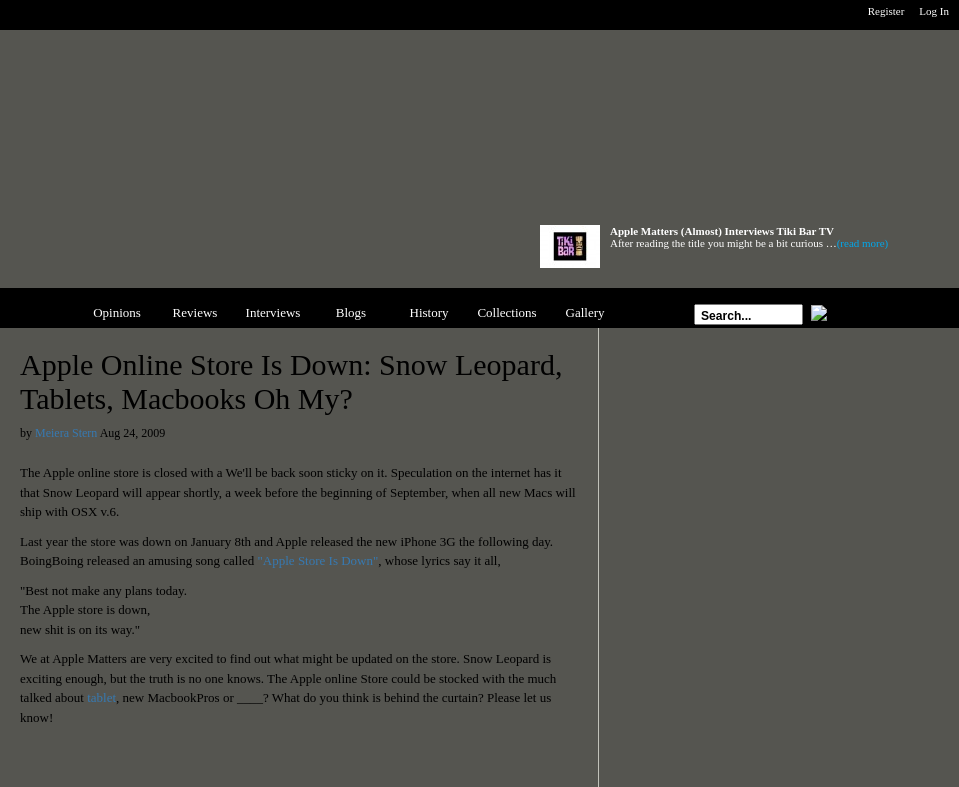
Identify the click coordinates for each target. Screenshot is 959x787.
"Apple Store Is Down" (318, 560)
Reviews (195, 312)
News (39, 312)
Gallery (585, 312)
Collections (506, 312)
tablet (101, 697)
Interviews (273, 312)
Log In (934, 11)
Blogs (351, 312)
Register (886, 11)
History (429, 312)
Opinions (117, 312)
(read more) (863, 243)
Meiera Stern (66, 433)
